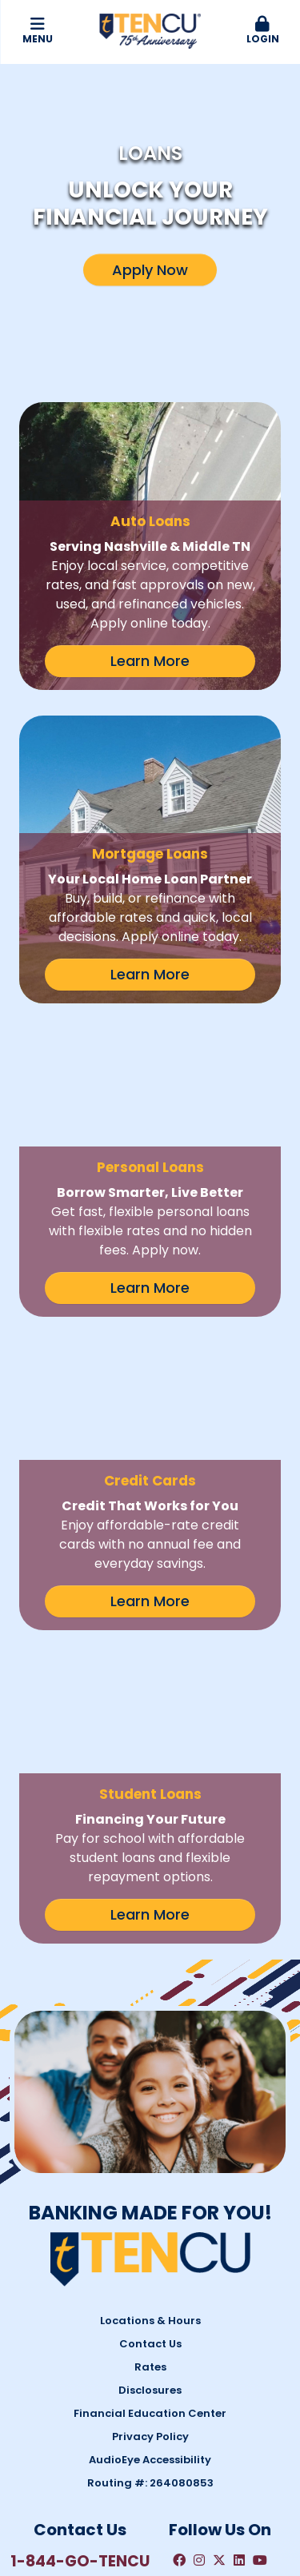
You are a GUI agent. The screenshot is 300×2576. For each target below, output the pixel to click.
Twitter (219, 2417)
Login (262, 31)
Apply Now (150, 270)
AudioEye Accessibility (150, 2316)
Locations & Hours (150, 2177)
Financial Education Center (150, 2270)
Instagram (199, 2417)
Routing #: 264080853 (150, 2339)
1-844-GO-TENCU (80, 2418)
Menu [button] (38, 31)
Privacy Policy (150, 2293)
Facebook (179, 2417)
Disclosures (150, 2247)
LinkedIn (239, 2417)
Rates (150, 2223)
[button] (262, 31)
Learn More (150, 661)
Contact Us (150, 2200)
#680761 (188, 2544)
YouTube (260, 2417)
